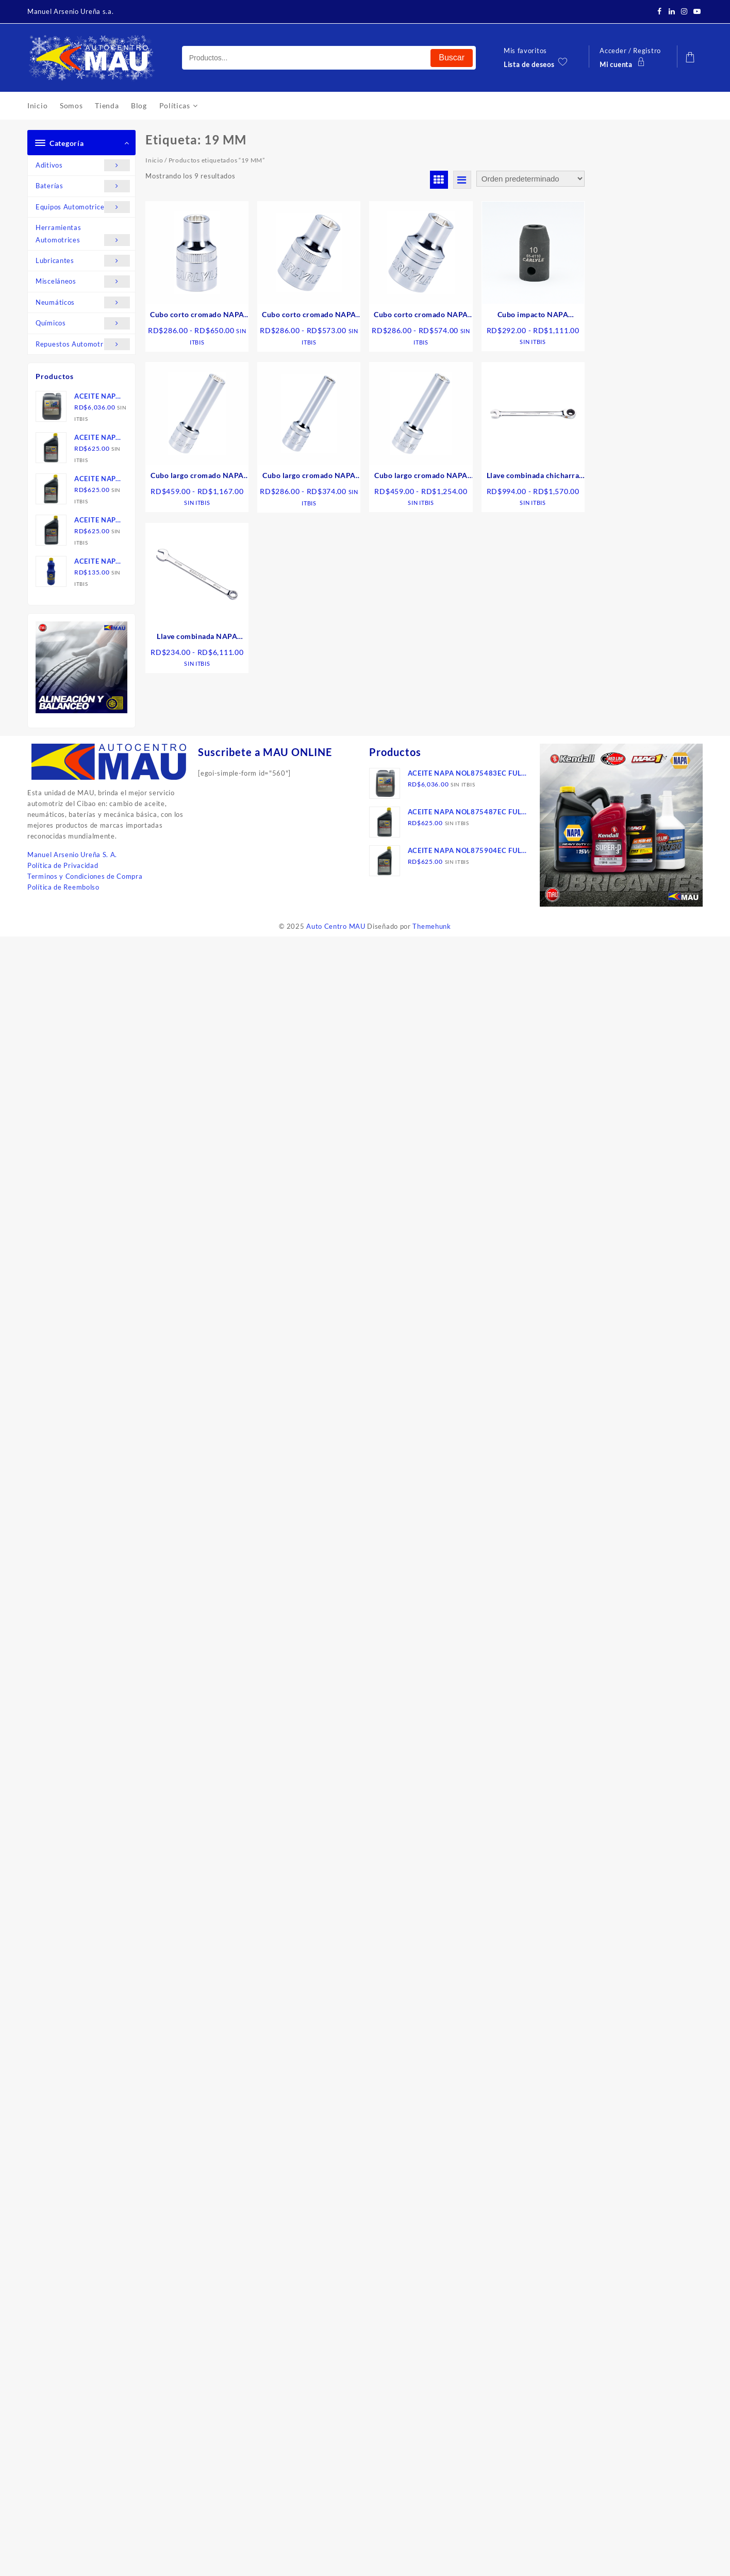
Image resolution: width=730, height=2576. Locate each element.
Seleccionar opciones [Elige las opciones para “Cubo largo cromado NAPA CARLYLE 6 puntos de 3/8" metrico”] (312, 528)
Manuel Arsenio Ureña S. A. (72, 854)
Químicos (83, 323)
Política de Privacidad (62, 865)
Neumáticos (83, 302)
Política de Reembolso (63, 887)
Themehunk (431, 926)
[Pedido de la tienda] (530, 179)
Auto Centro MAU (336, 926)
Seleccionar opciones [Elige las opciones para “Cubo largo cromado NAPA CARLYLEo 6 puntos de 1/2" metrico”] (425, 528)
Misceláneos (83, 281)
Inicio (154, 160)
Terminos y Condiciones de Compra (84, 876)
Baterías (83, 186)
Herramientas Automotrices (83, 234)
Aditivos (83, 165)
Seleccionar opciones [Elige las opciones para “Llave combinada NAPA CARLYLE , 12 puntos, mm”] (201, 689)
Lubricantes (83, 261)
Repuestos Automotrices (83, 344)
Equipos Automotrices (83, 207)
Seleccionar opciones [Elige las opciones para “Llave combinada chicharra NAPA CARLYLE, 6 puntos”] (537, 528)
